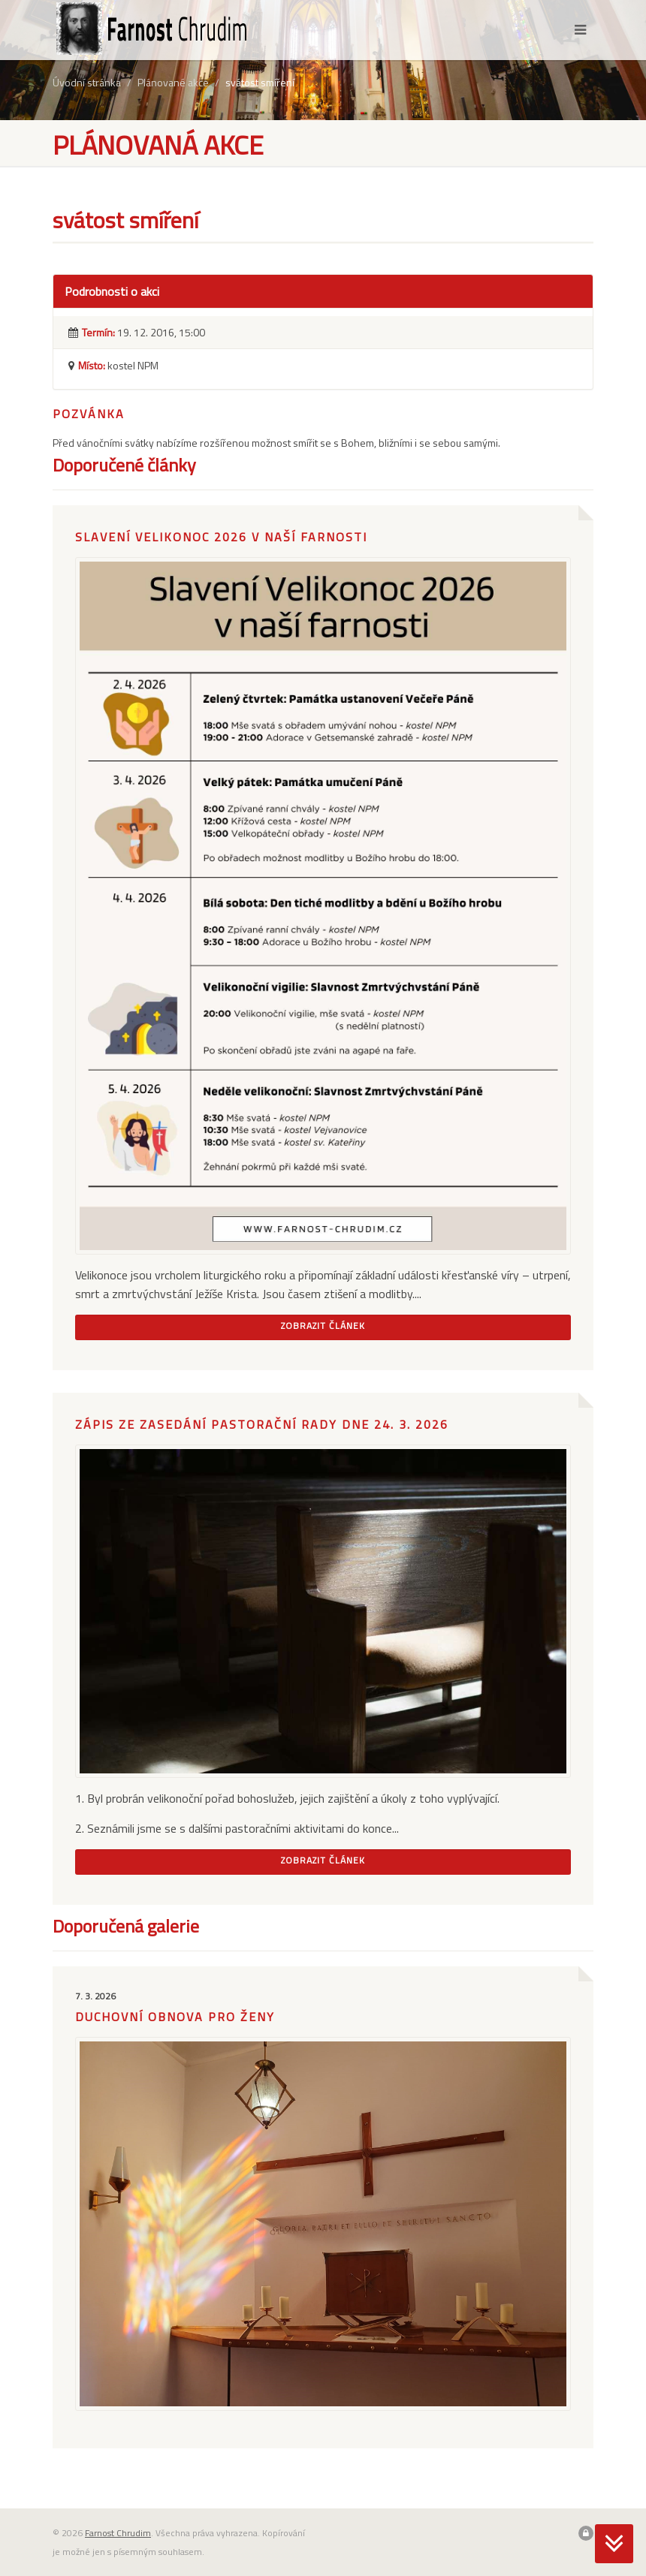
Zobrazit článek (323, 1325)
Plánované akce (173, 82)
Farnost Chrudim (118, 2533)
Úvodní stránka (87, 82)
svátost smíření (259, 82)
